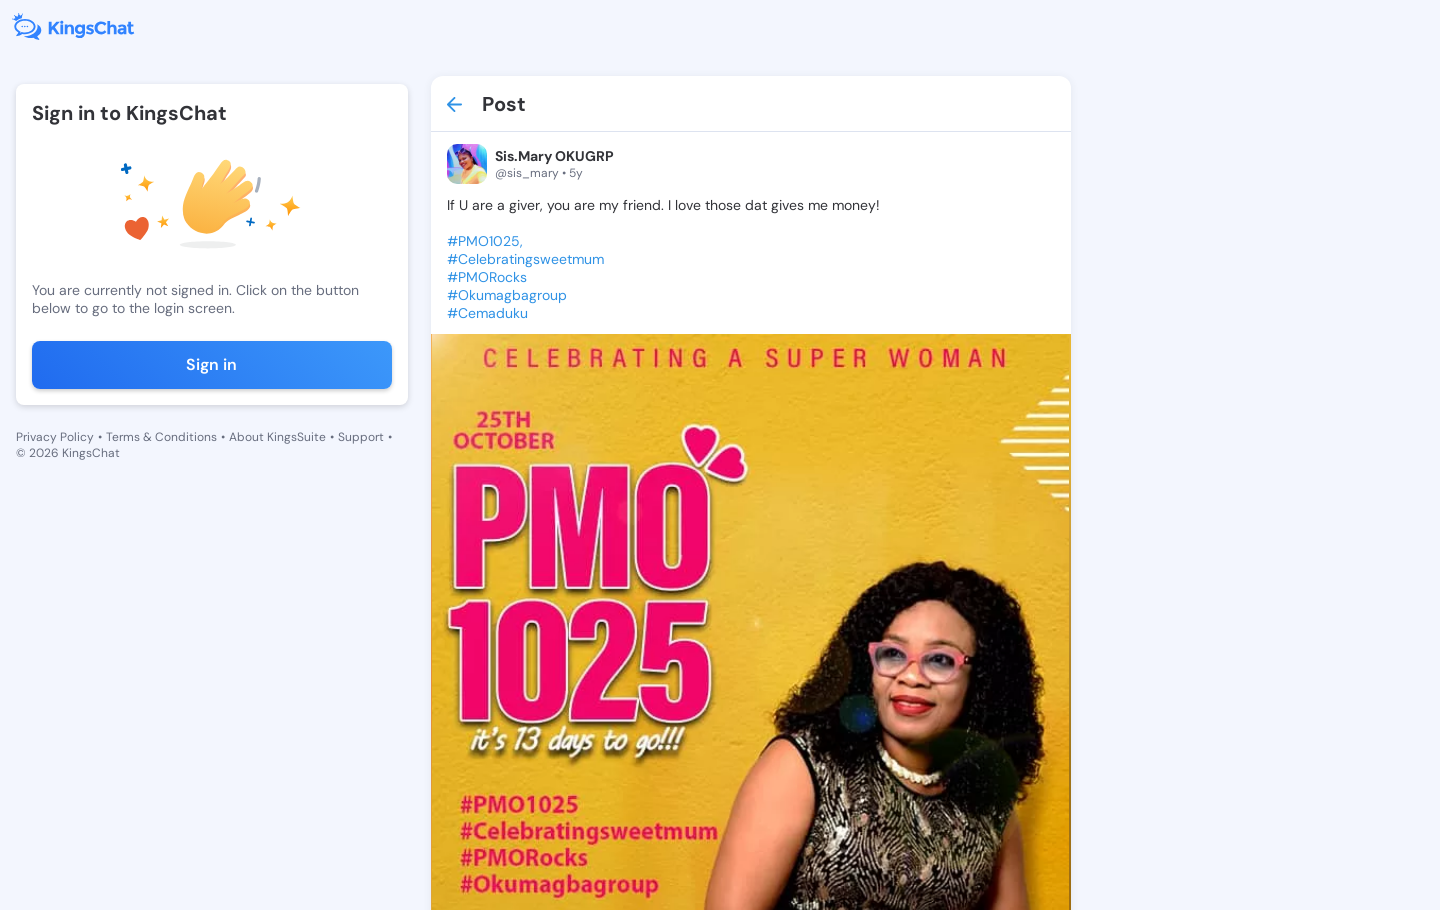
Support (361, 437)
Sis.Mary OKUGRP (554, 156)
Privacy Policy (55, 437)
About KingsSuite (277, 437)
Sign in (211, 364)
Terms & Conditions (161, 437)
